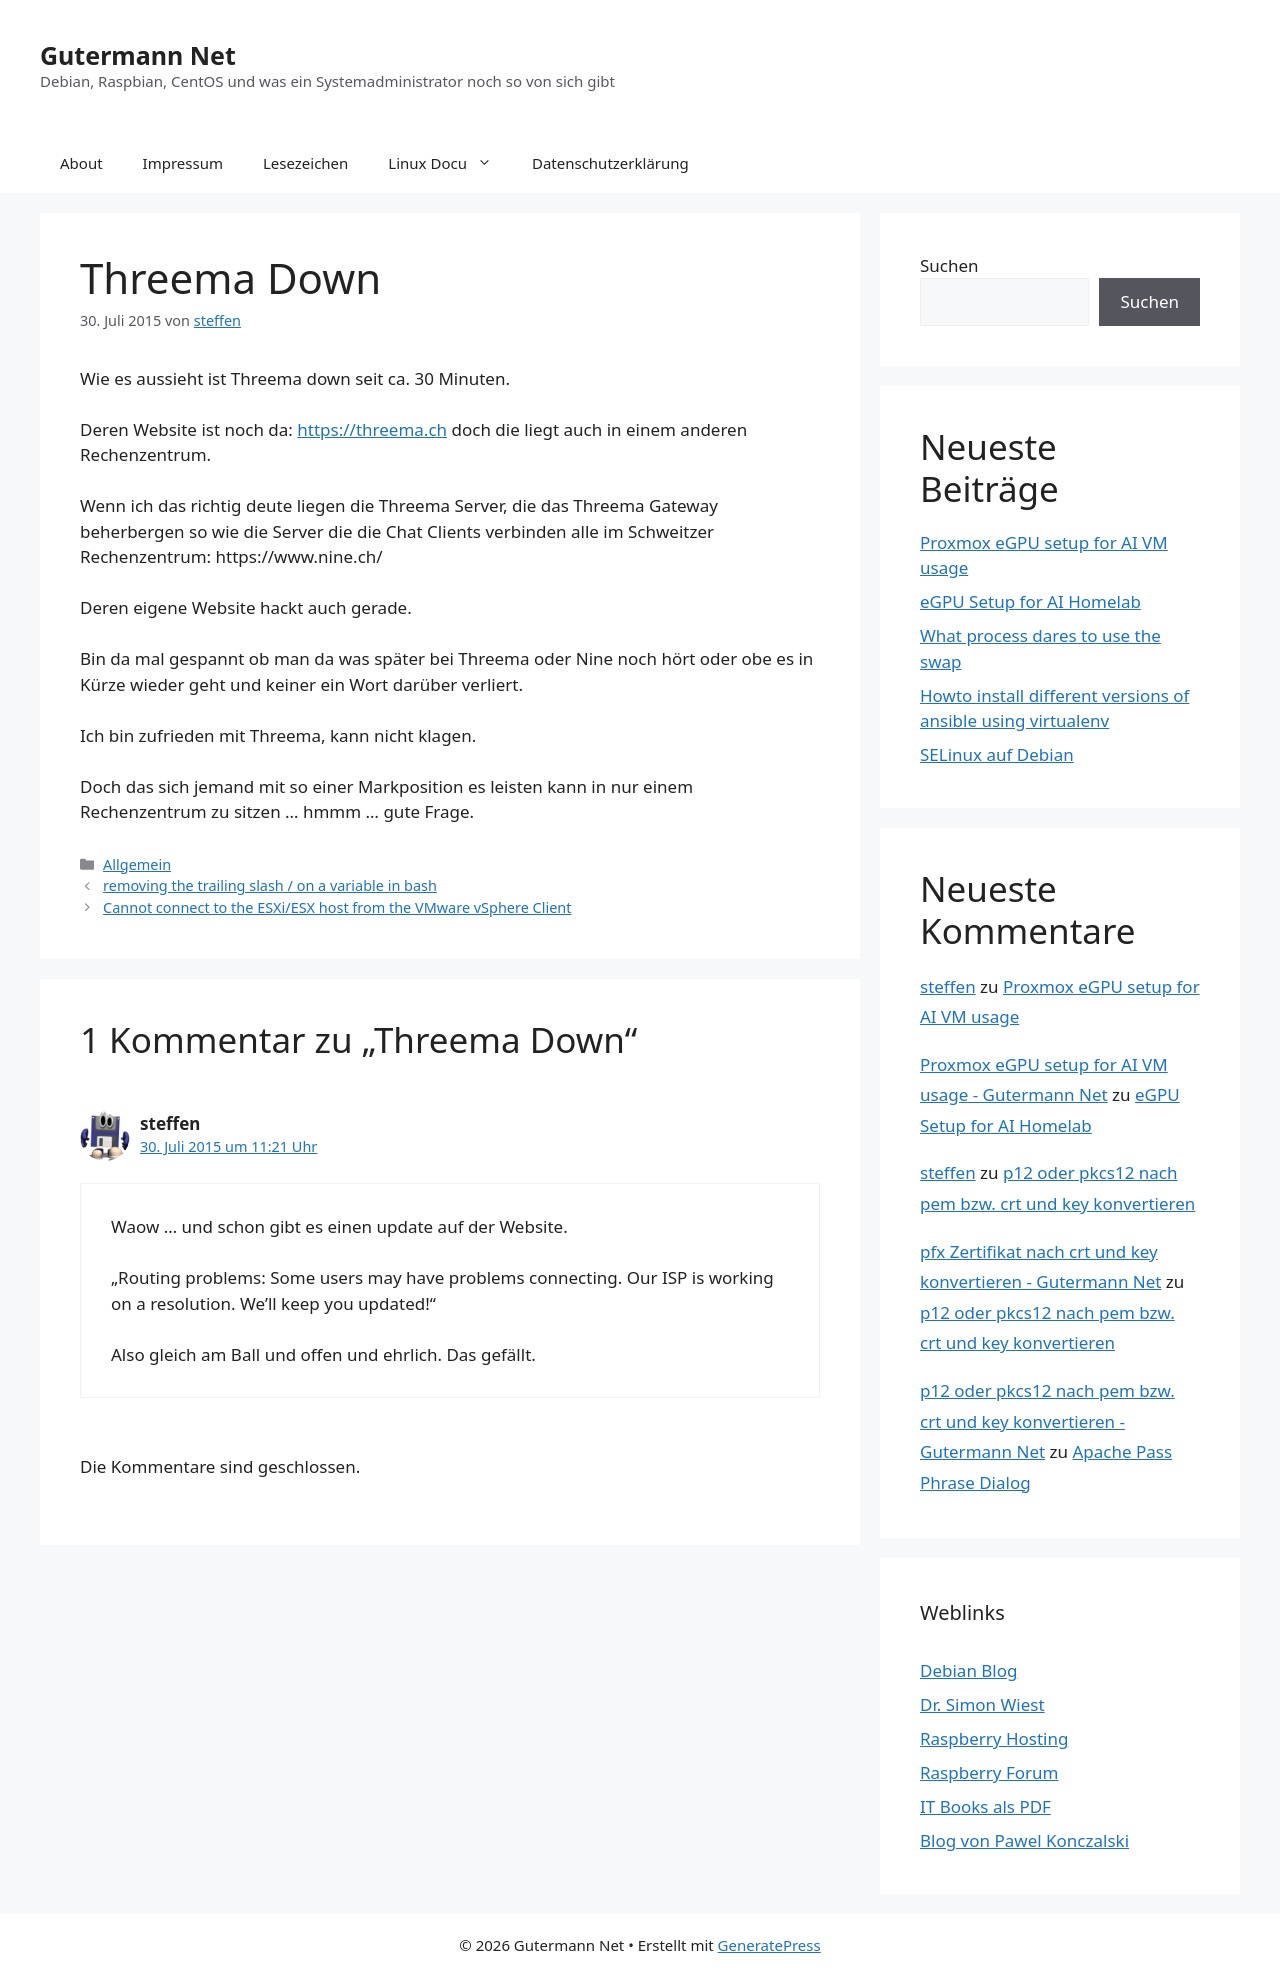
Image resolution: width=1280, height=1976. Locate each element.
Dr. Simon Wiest (982, 1704)
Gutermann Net (138, 55)
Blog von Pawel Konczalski (1024, 1840)
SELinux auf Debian (997, 754)
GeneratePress (769, 1945)
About (81, 163)
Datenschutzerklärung (610, 163)
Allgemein (137, 864)
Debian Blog (968, 1670)
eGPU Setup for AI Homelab (1030, 601)
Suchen (949, 265)
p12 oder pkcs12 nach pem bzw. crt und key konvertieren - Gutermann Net (1047, 1421)
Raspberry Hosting (994, 1738)
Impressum (183, 163)
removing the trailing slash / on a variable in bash (270, 885)
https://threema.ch (372, 429)
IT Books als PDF (985, 1806)
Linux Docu (450, 163)
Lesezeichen (305, 163)
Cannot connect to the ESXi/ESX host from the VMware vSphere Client (337, 907)
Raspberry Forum (989, 1772)
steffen (948, 986)
